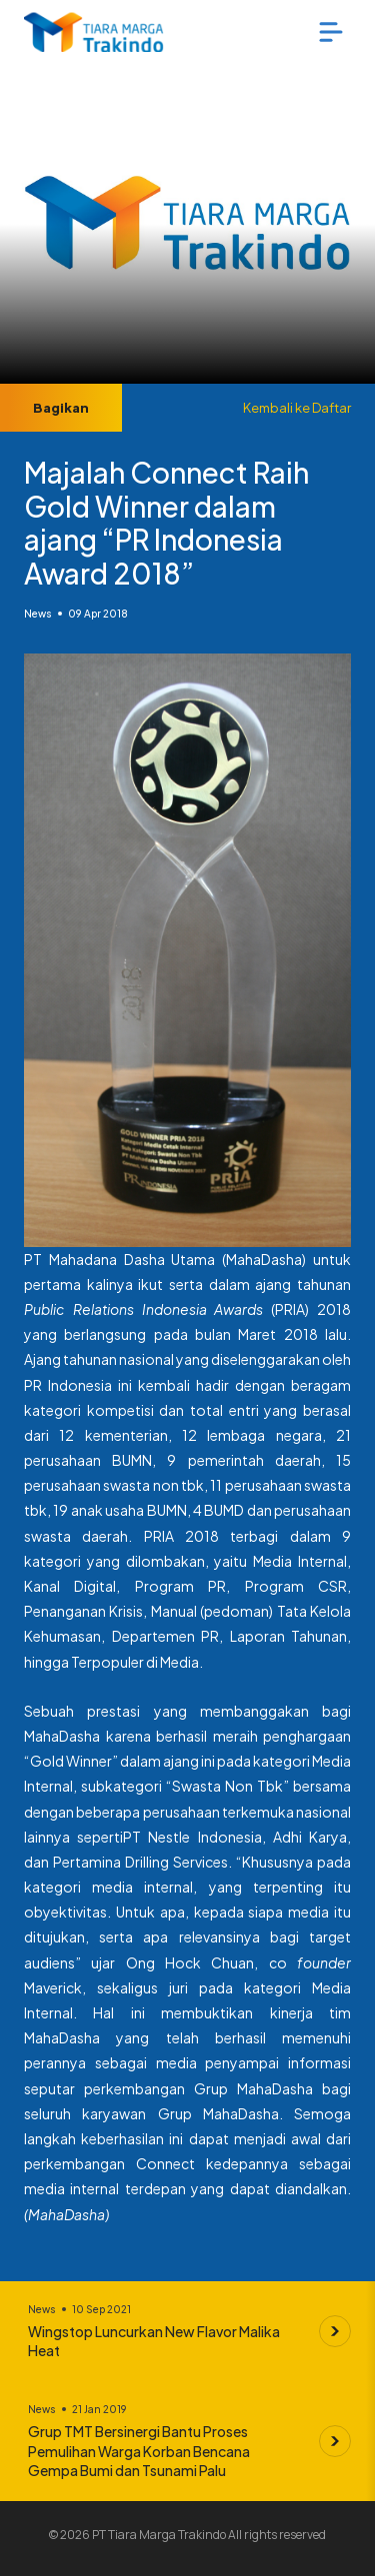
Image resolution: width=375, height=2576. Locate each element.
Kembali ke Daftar (297, 408)
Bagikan (61, 408)
